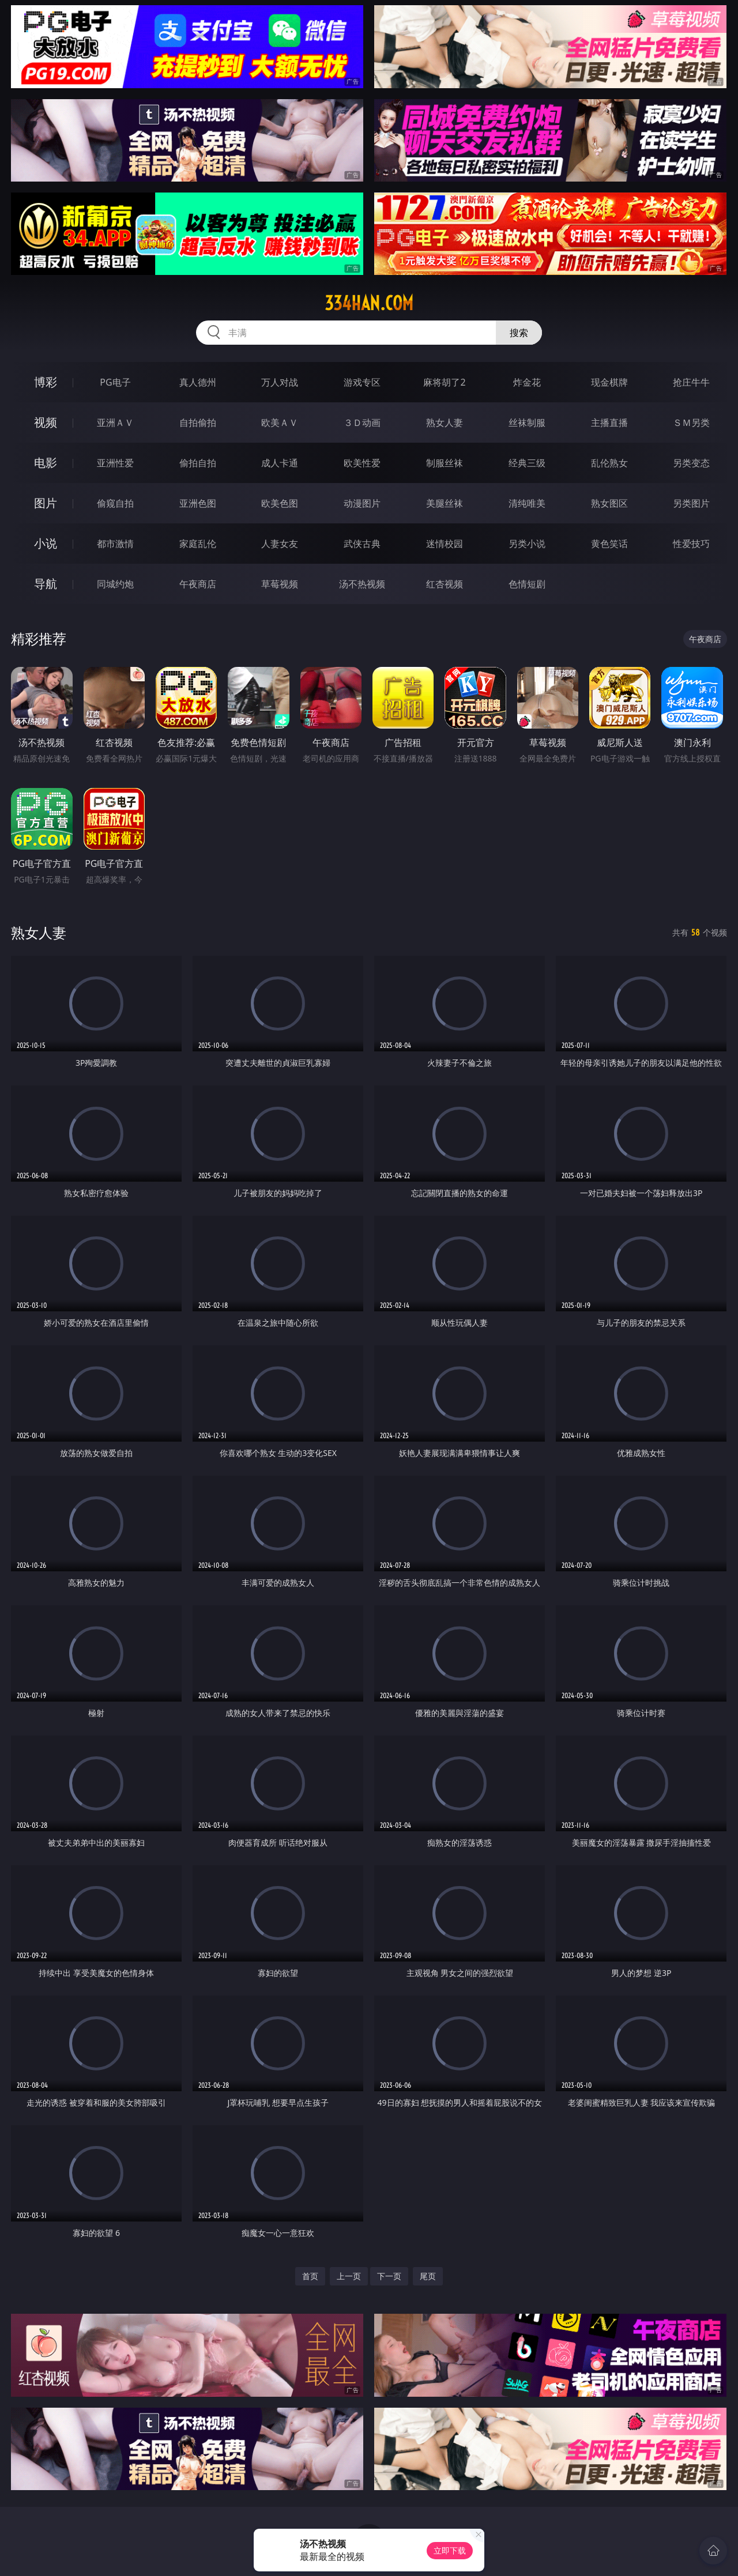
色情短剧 (527, 584)
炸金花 (527, 382)
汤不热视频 (362, 584)
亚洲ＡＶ (115, 422)
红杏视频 (444, 584)
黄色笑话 (609, 543)
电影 (45, 462)
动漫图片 (362, 503)
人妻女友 (279, 543)
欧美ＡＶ (279, 422)
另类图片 (691, 503)
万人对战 (279, 382)
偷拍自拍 (197, 463)
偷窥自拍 (115, 503)
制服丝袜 (444, 463)
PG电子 (115, 382)
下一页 (389, 2275)
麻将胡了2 (444, 382)
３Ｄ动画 (362, 422)
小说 (45, 543)
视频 (45, 422)
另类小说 (527, 543)
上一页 (349, 2275)
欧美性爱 (362, 463)
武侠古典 (362, 543)
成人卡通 (279, 463)
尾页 (428, 2275)
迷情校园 (444, 543)
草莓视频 (279, 584)
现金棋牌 (609, 382)
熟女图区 (609, 503)
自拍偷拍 (197, 422)
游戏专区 (362, 382)
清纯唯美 (527, 503)
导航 (45, 583)
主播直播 (609, 422)
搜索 (519, 332)
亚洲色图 (197, 503)
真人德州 (197, 382)
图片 (45, 503)
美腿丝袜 (444, 503)
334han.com (369, 303)
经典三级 (527, 463)
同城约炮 (115, 584)
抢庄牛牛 (691, 382)
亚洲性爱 (115, 463)
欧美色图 (279, 503)
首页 (310, 2275)
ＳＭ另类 (691, 422)
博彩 (45, 382)
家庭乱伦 (197, 543)
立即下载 (450, 2550)
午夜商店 (197, 584)
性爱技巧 (691, 543)
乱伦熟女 (609, 463)
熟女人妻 (444, 422)
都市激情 (115, 543)
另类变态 (691, 463)
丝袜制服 (527, 422)
